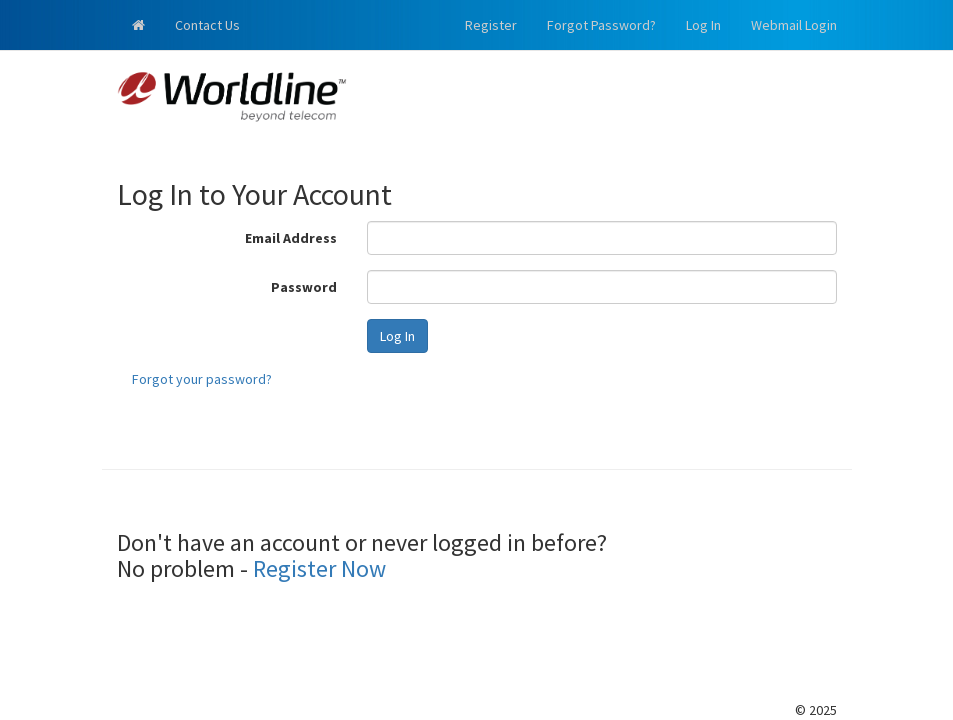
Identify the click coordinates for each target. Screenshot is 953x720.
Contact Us (207, 25)
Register (491, 25)
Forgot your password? (202, 379)
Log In (703, 25)
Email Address (291, 238)
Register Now (319, 568)
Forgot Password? (601, 25)
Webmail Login (794, 25)
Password (304, 287)
